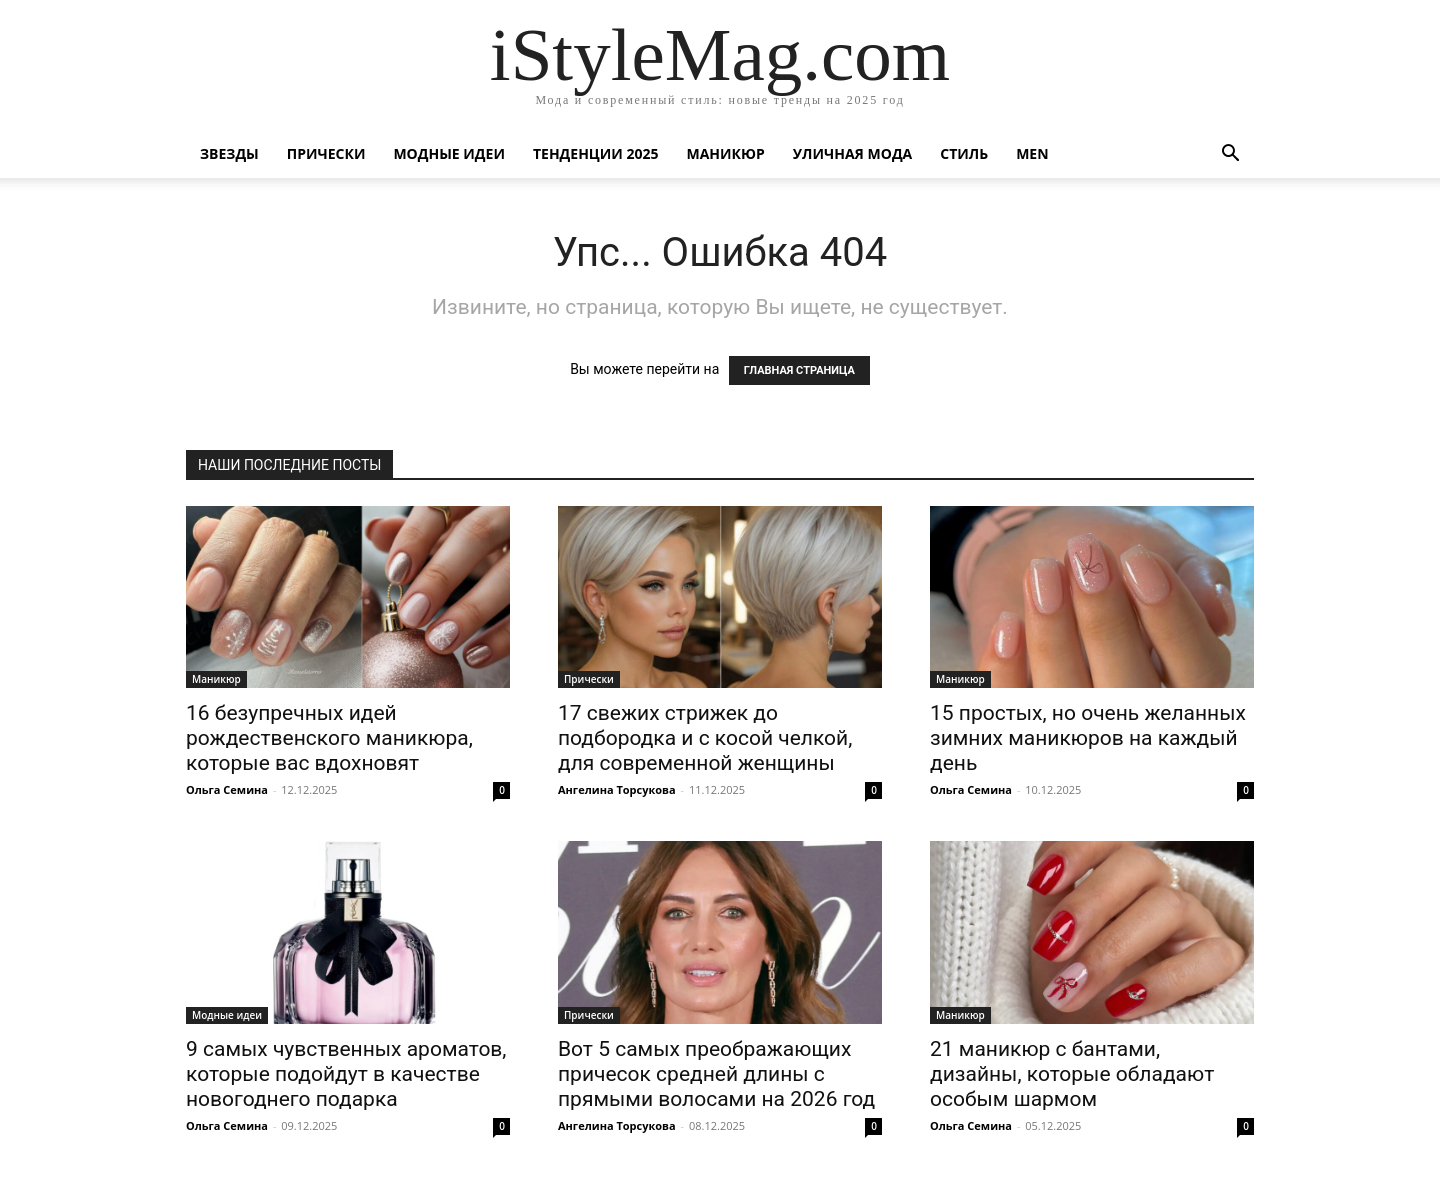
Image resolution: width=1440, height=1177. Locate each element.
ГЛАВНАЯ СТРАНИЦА (799, 370)
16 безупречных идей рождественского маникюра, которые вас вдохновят (329, 738)
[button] (1230, 155)
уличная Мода (852, 153)
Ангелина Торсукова (617, 789)
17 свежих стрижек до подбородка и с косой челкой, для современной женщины (705, 738)
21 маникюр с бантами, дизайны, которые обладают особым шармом (1072, 1074)
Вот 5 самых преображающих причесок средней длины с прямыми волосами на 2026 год (716, 1074)
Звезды (229, 153)
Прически (326, 153)
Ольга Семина (227, 789)
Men (1032, 153)
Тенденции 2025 (596, 153)
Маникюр (726, 153)
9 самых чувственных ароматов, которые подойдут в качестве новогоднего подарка (346, 1074)
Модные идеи (449, 153)
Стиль (964, 153)
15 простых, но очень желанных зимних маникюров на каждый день (1088, 738)
